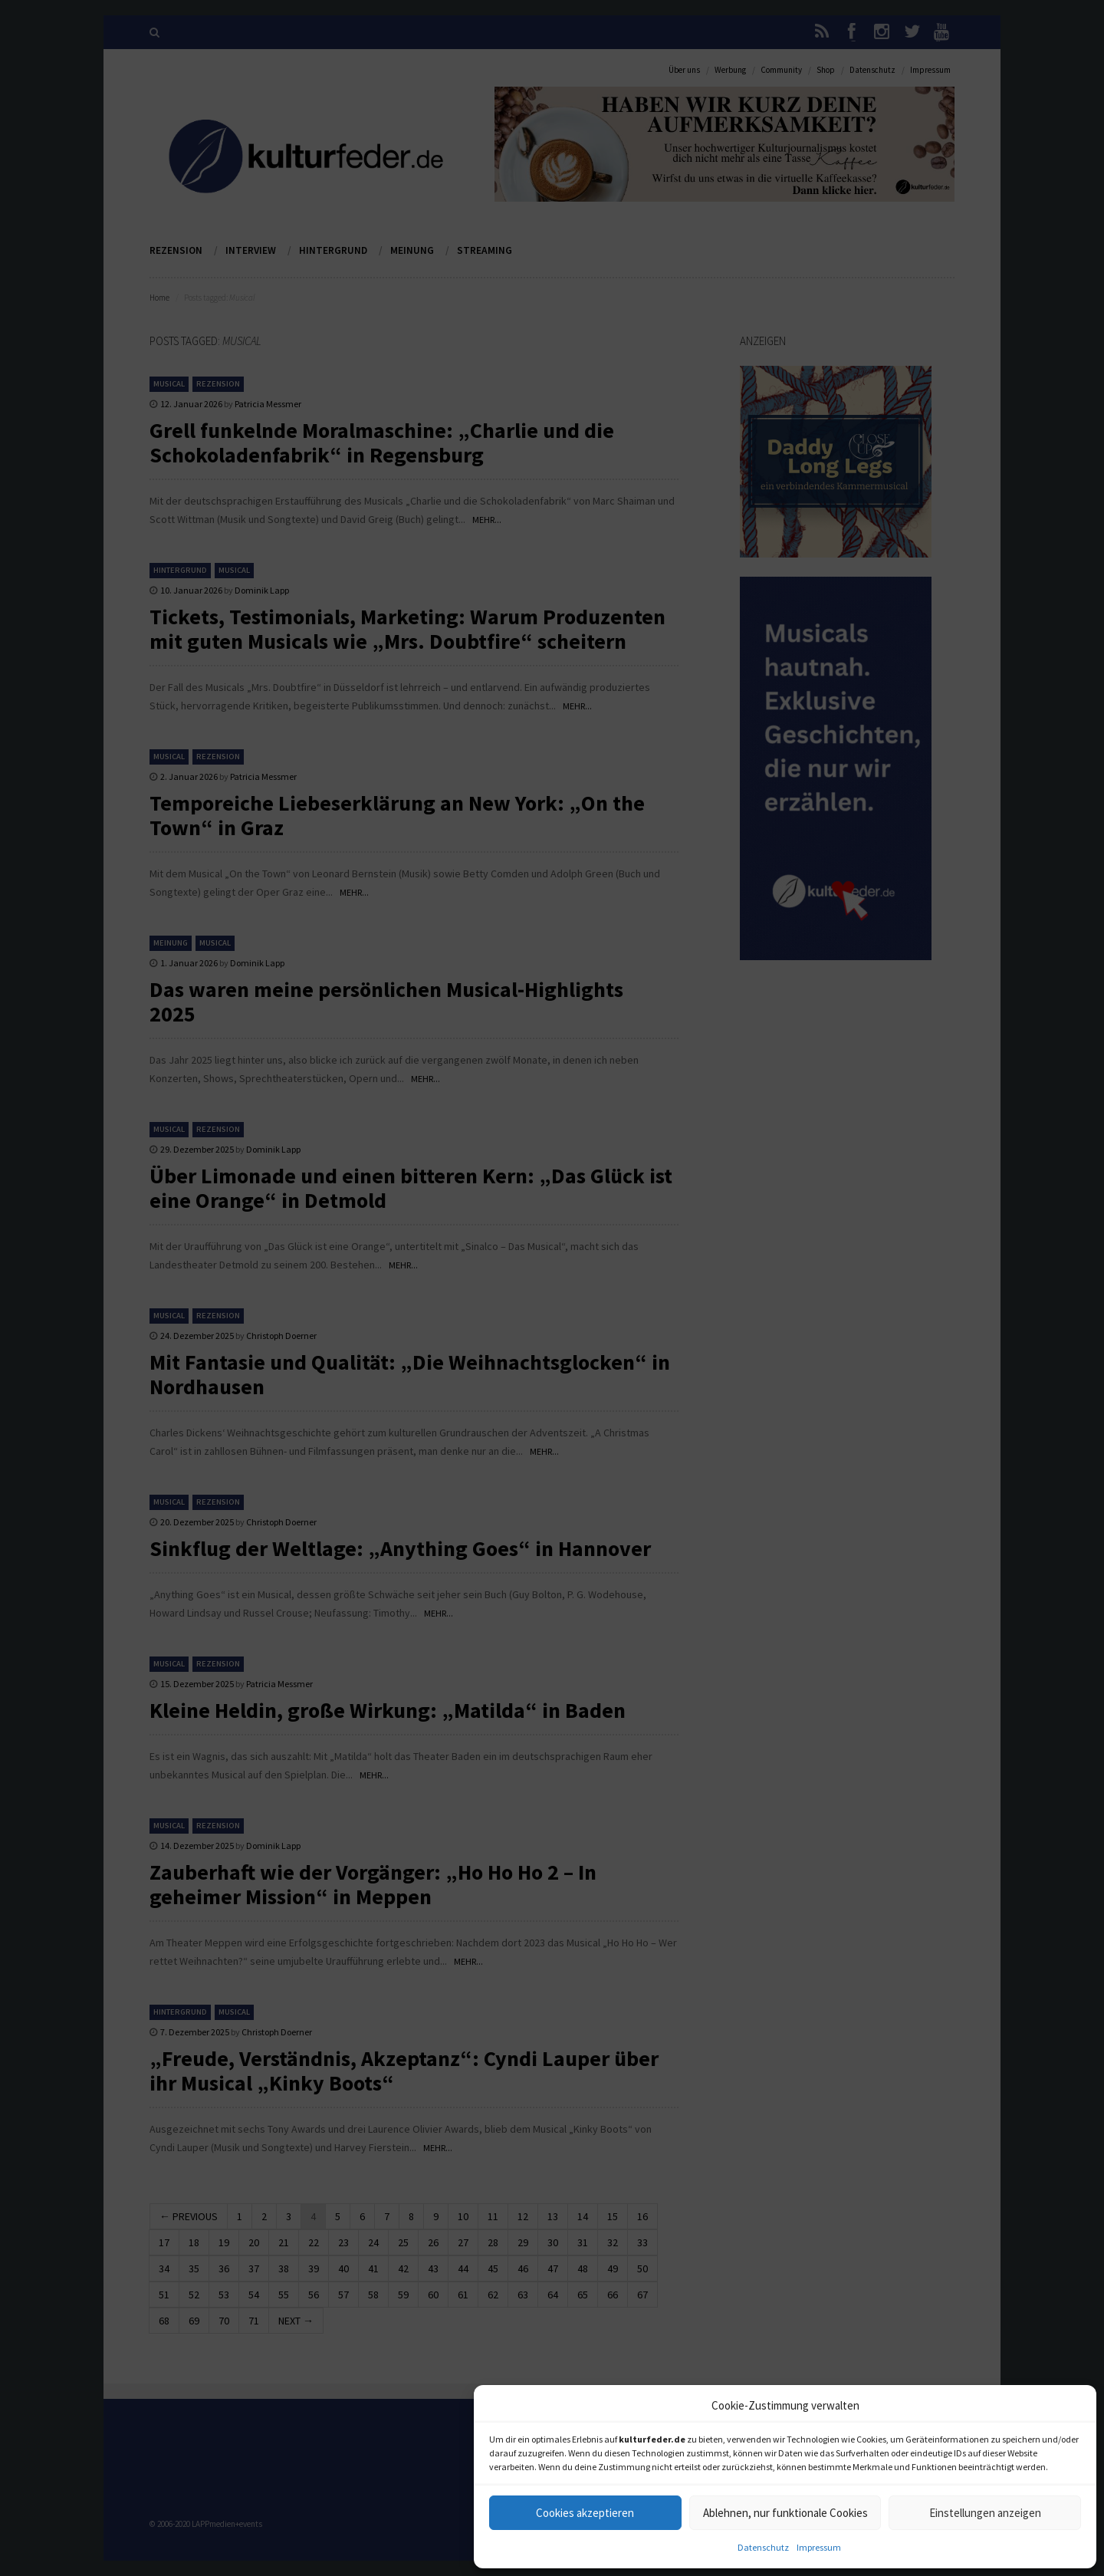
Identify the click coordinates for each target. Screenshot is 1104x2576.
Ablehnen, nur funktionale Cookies (785, 2512)
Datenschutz (763, 2547)
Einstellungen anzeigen (985, 2512)
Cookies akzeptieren (585, 2512)
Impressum (819, 2547)
